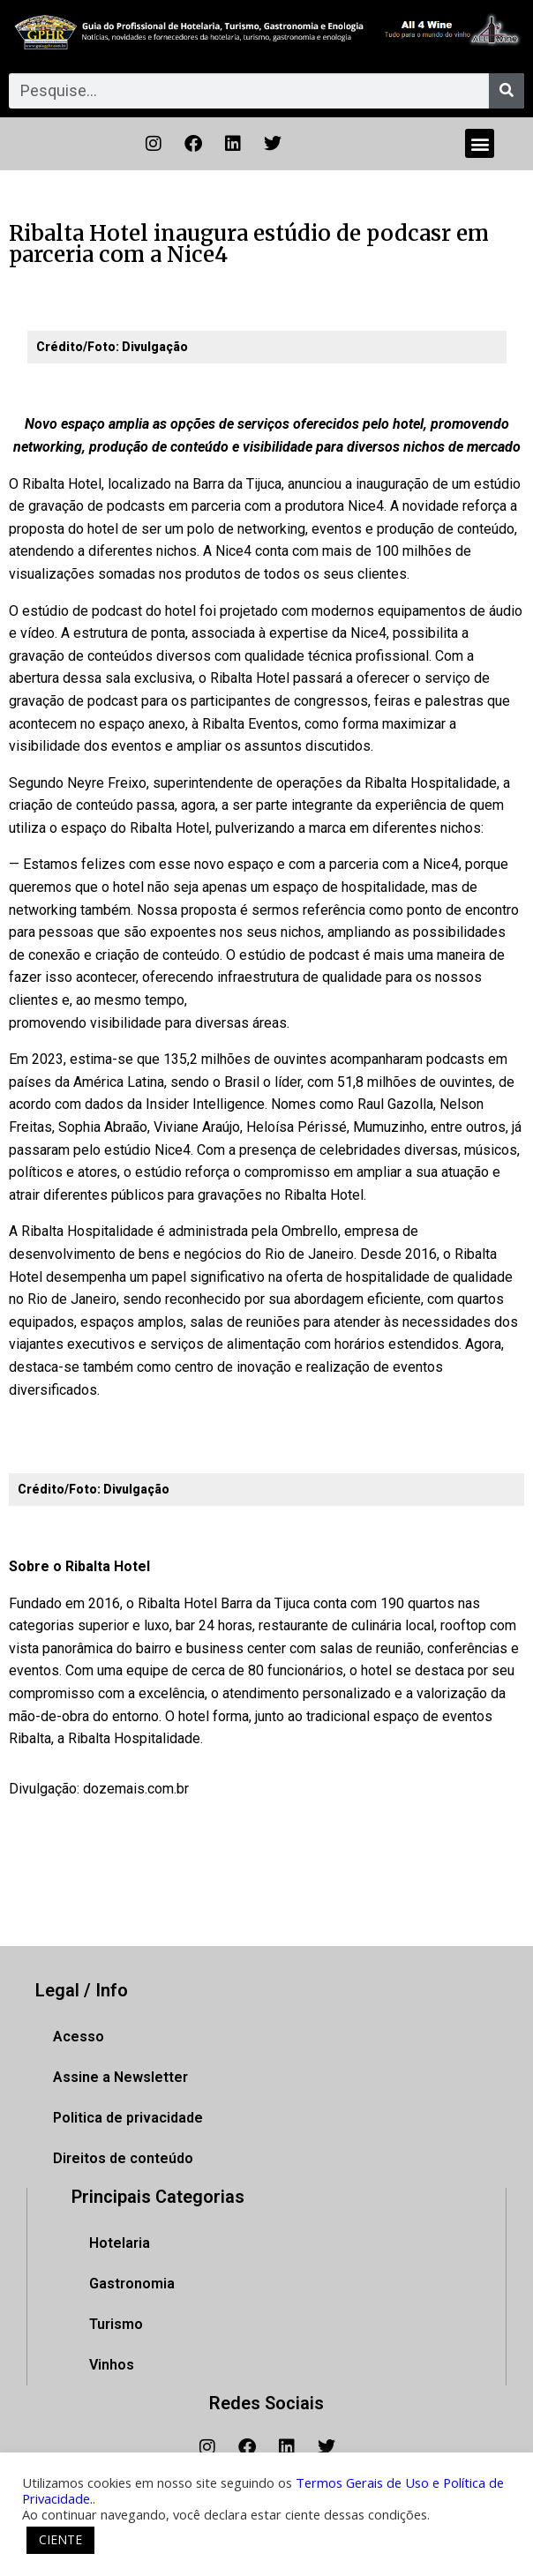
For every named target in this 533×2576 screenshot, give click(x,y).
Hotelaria (119, 2243)
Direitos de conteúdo (123, 2158)
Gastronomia (132, 2283)
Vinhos (111, 2364)
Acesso (78, 2036)
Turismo (116, 2324)
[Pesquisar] (506, 91)
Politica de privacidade (128, 2117)
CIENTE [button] (60, 2539)
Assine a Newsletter (120, 2077)
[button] (479, 143)
